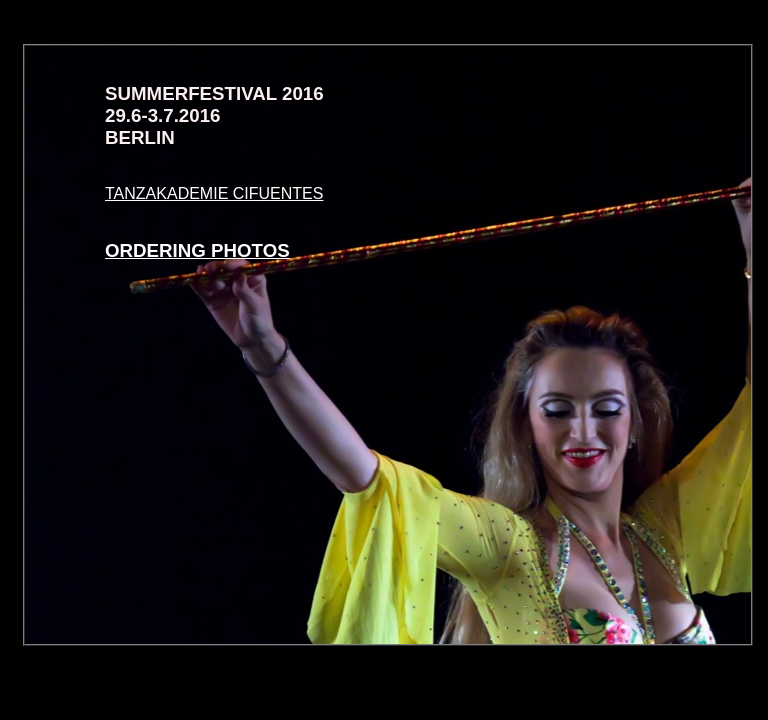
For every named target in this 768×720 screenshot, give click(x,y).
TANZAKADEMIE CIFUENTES (214, 193)
